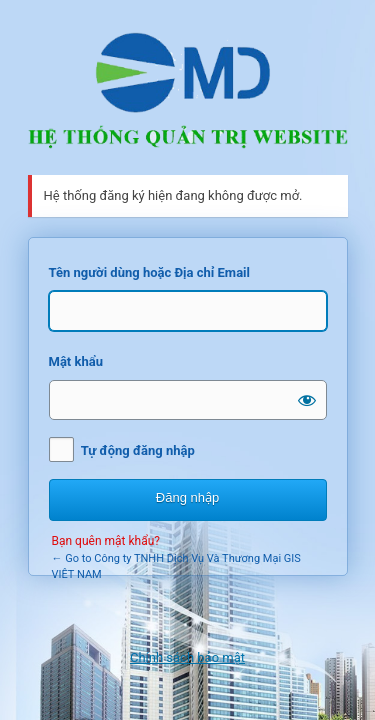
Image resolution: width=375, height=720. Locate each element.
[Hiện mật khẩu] (307, 400)
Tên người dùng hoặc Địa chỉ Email (149, 272)
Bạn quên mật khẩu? (106, 541)
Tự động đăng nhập (138, 450)
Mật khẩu (76, 361)
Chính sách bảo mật (187, 657)
